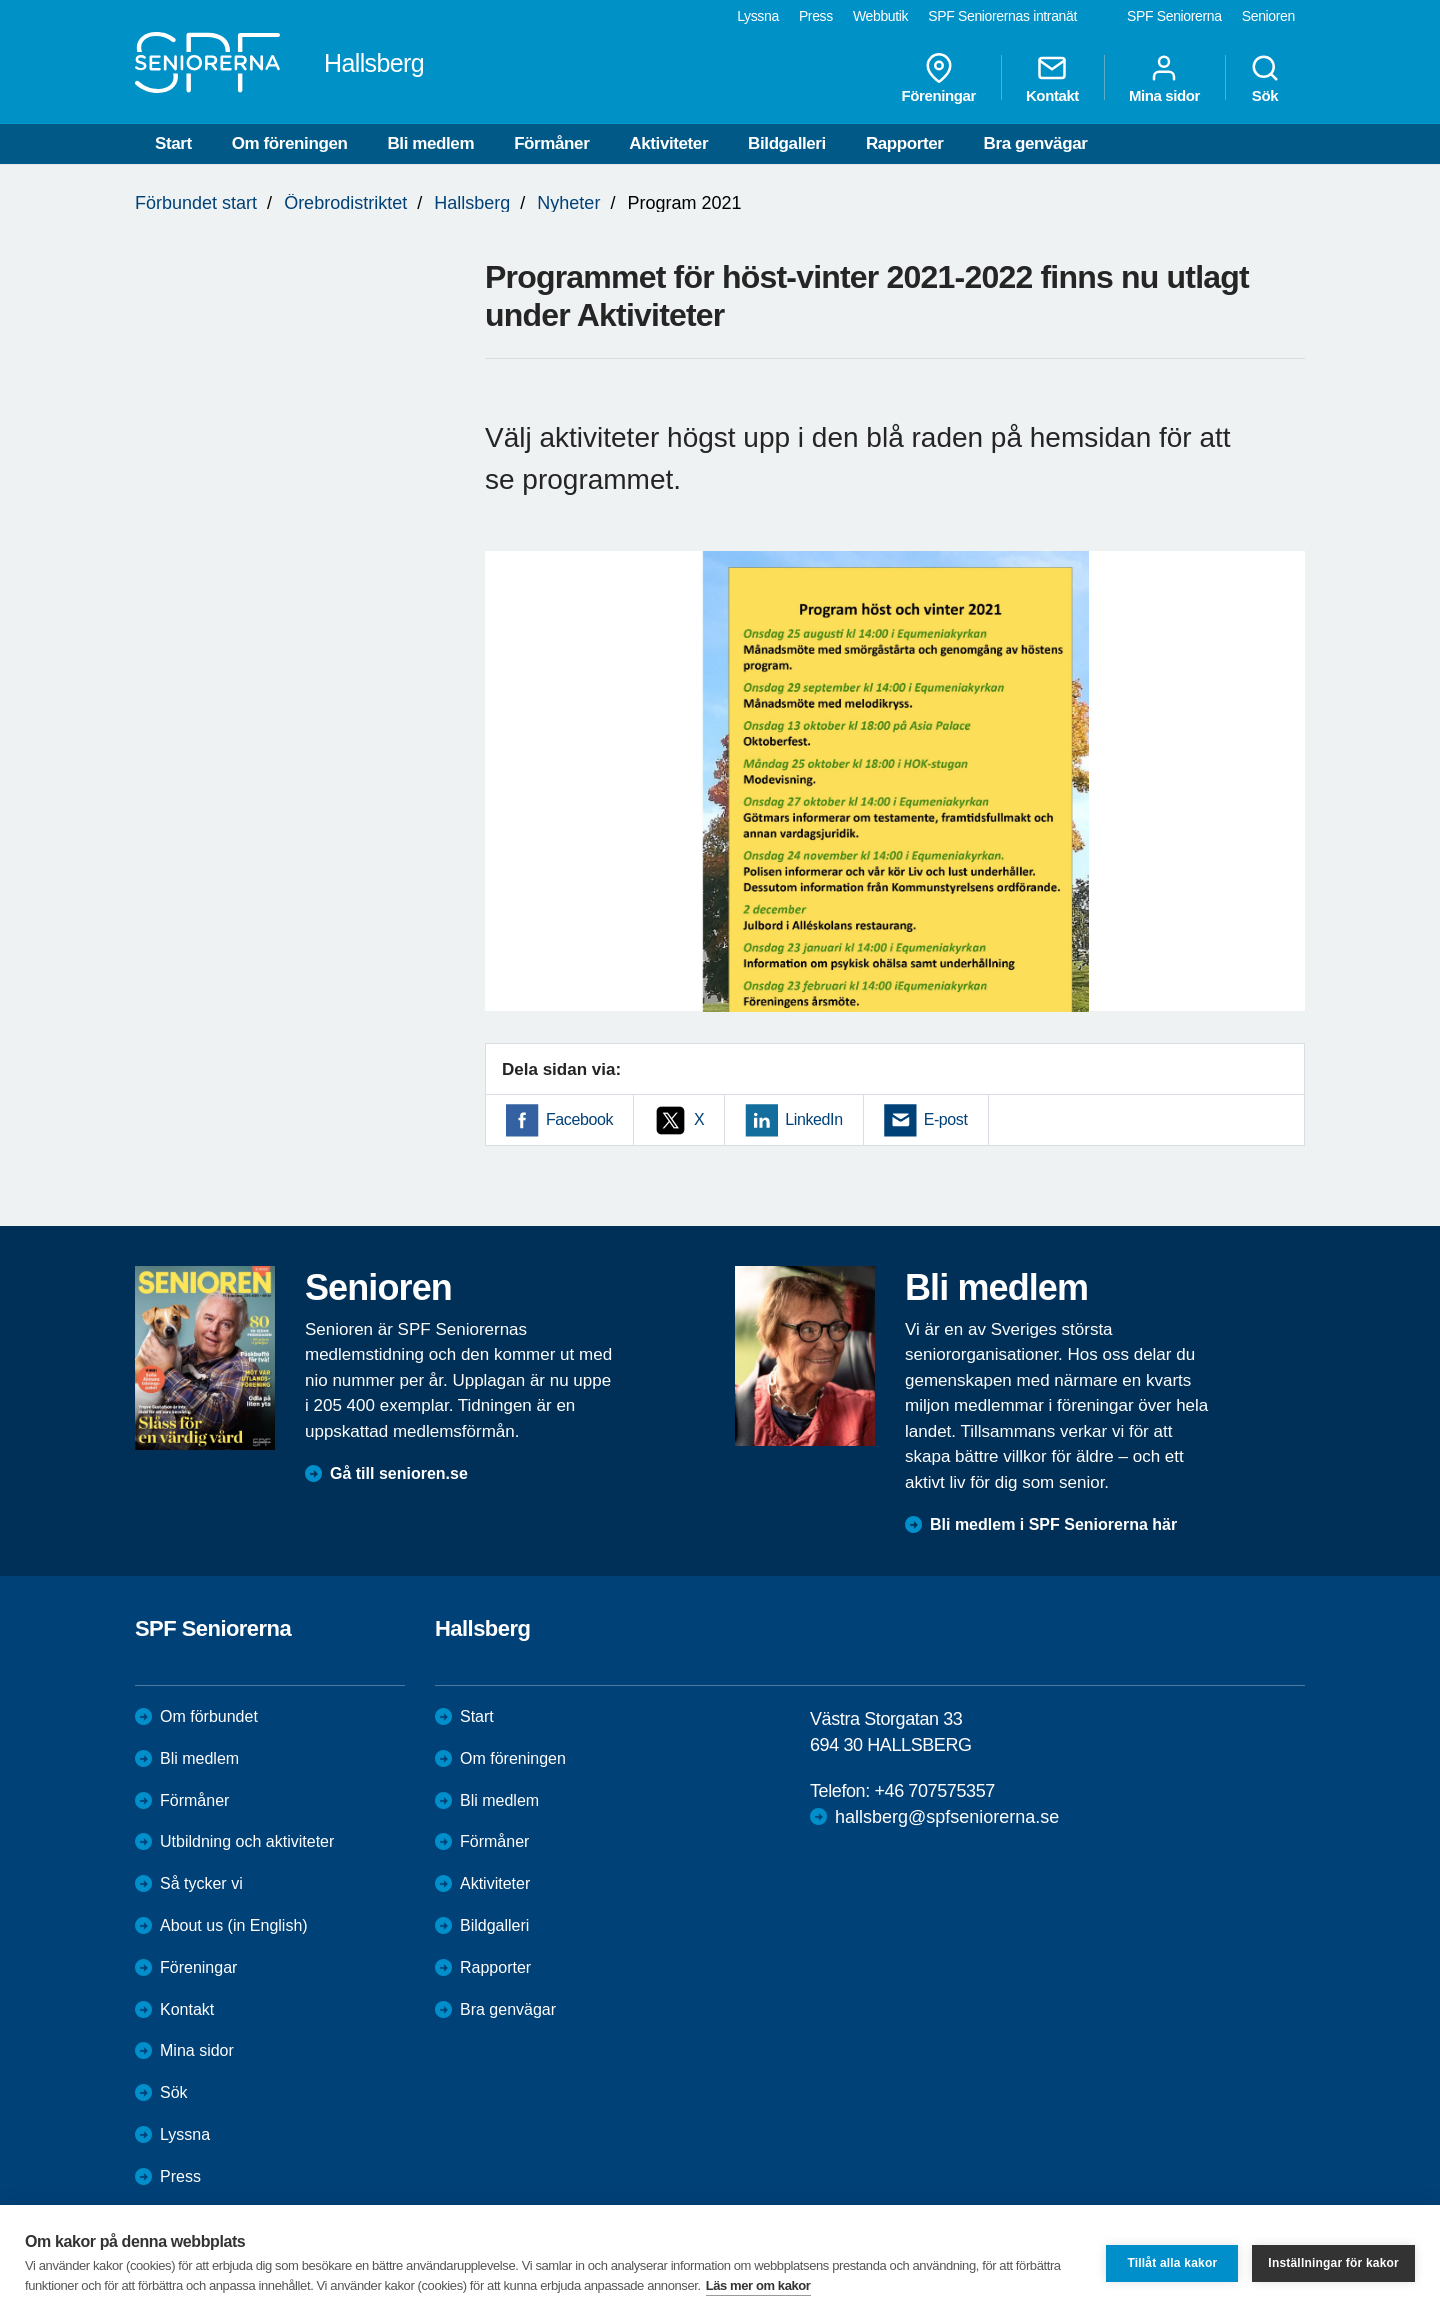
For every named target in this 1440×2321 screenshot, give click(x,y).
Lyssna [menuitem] (758, 16)
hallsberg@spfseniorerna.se (947, 1817)
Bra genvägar (1036, 143)
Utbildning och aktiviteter (247, 1841)
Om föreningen (290, 143)
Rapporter (905, 143)
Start (173, 143)
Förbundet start (196, 203)
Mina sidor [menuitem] (1164, 78)
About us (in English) (234, 1925)
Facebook (579, 1119)
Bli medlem (430, 143)
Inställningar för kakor (1333, 2263)
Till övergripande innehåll (0, 0)
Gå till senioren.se (399, 1473)
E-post (946, 1119)
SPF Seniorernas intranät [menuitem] (1002, 16)
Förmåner (551, 143)
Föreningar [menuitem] (939, 78)
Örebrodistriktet (345, 203)
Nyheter (568, 203)
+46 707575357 (934, 1791)
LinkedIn (813, 1119)
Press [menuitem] (816, 16)
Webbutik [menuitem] (880, 16)
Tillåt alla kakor (1172, 2263)
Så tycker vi (201, 1883)
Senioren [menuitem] (1268, 16)
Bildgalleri (787, 143)
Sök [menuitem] (1265, 78)
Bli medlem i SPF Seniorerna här (1053, 1524)
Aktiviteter (668, 143)
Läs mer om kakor (758, 2285)
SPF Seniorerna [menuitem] (1174, 16)
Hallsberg (472, 203)
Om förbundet (209, 1716)
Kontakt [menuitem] (1052, 78)
